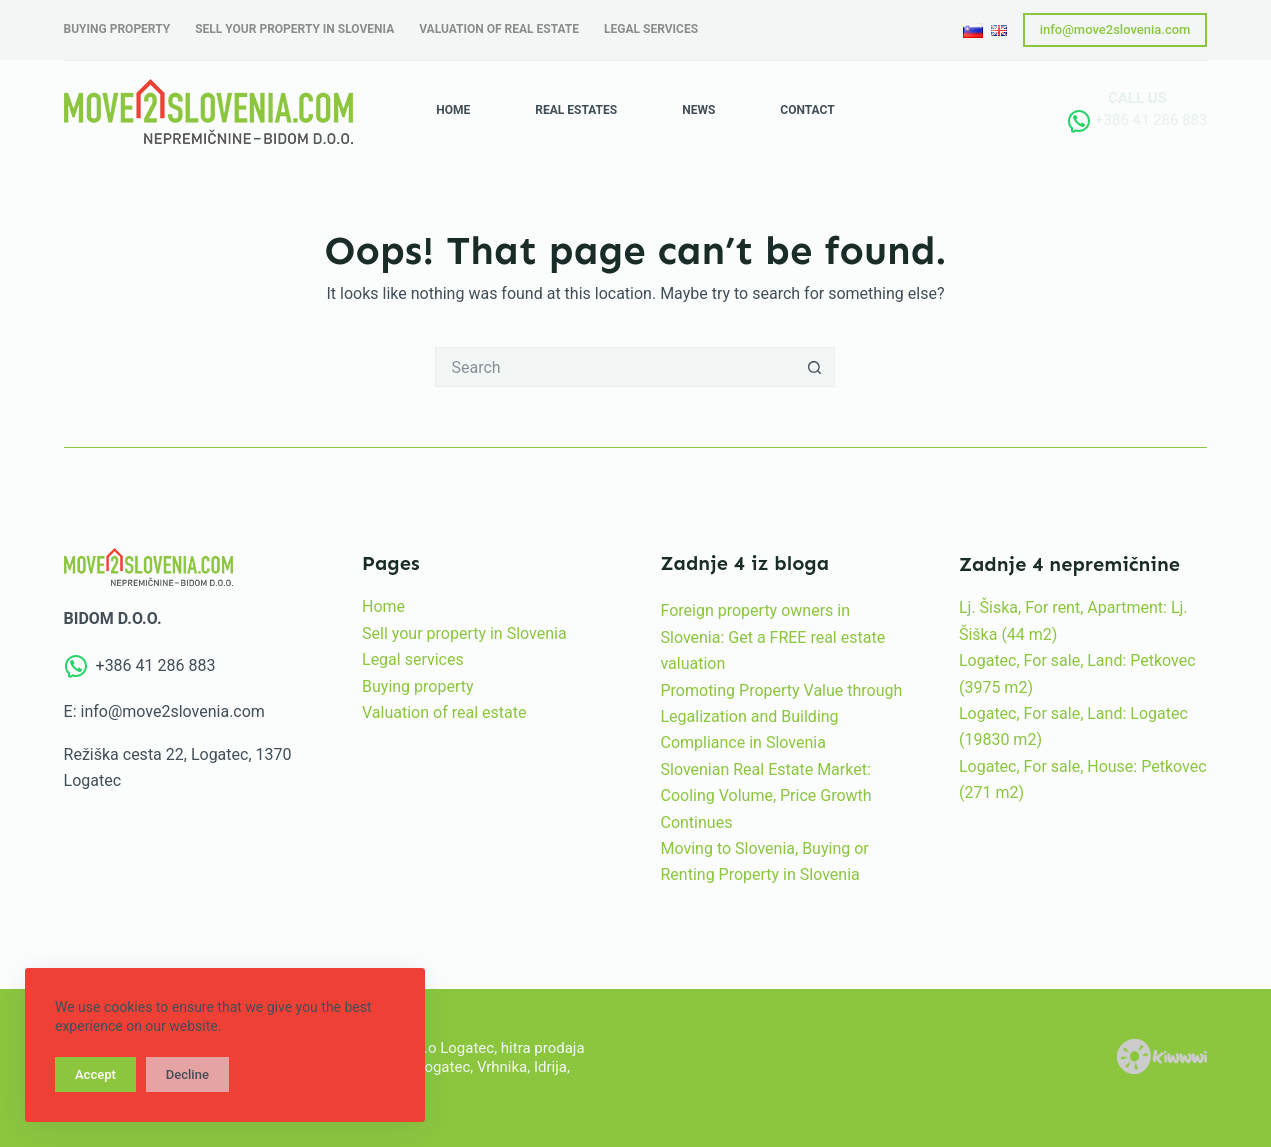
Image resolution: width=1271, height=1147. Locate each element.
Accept (95, 1074)
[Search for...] (615, 367)
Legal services (413, 659)
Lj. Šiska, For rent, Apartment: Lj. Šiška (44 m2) (1073, 620)
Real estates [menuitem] (576, 110)
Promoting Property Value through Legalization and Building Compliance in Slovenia (781, 717)
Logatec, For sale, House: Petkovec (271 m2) (1083, 779)
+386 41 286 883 (1151, 120)
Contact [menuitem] (807, 110)
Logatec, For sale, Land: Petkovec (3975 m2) (1077, 673)
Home (383, 606)
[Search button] (815, 367)
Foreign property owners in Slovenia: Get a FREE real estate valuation (772, 637)
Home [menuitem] (453, 110)
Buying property (418, 686)
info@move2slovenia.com (1115, 29)
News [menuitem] (698, 110)
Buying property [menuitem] (117, 29)
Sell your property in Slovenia (464, 633)
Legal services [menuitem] (651, 29)
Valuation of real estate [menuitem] (499, 29)
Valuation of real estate (444, 712)
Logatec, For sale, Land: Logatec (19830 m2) (1073, 726)
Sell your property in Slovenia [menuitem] (294, 29)
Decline (187, 1074)
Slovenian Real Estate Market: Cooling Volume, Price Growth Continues (765, 796)
